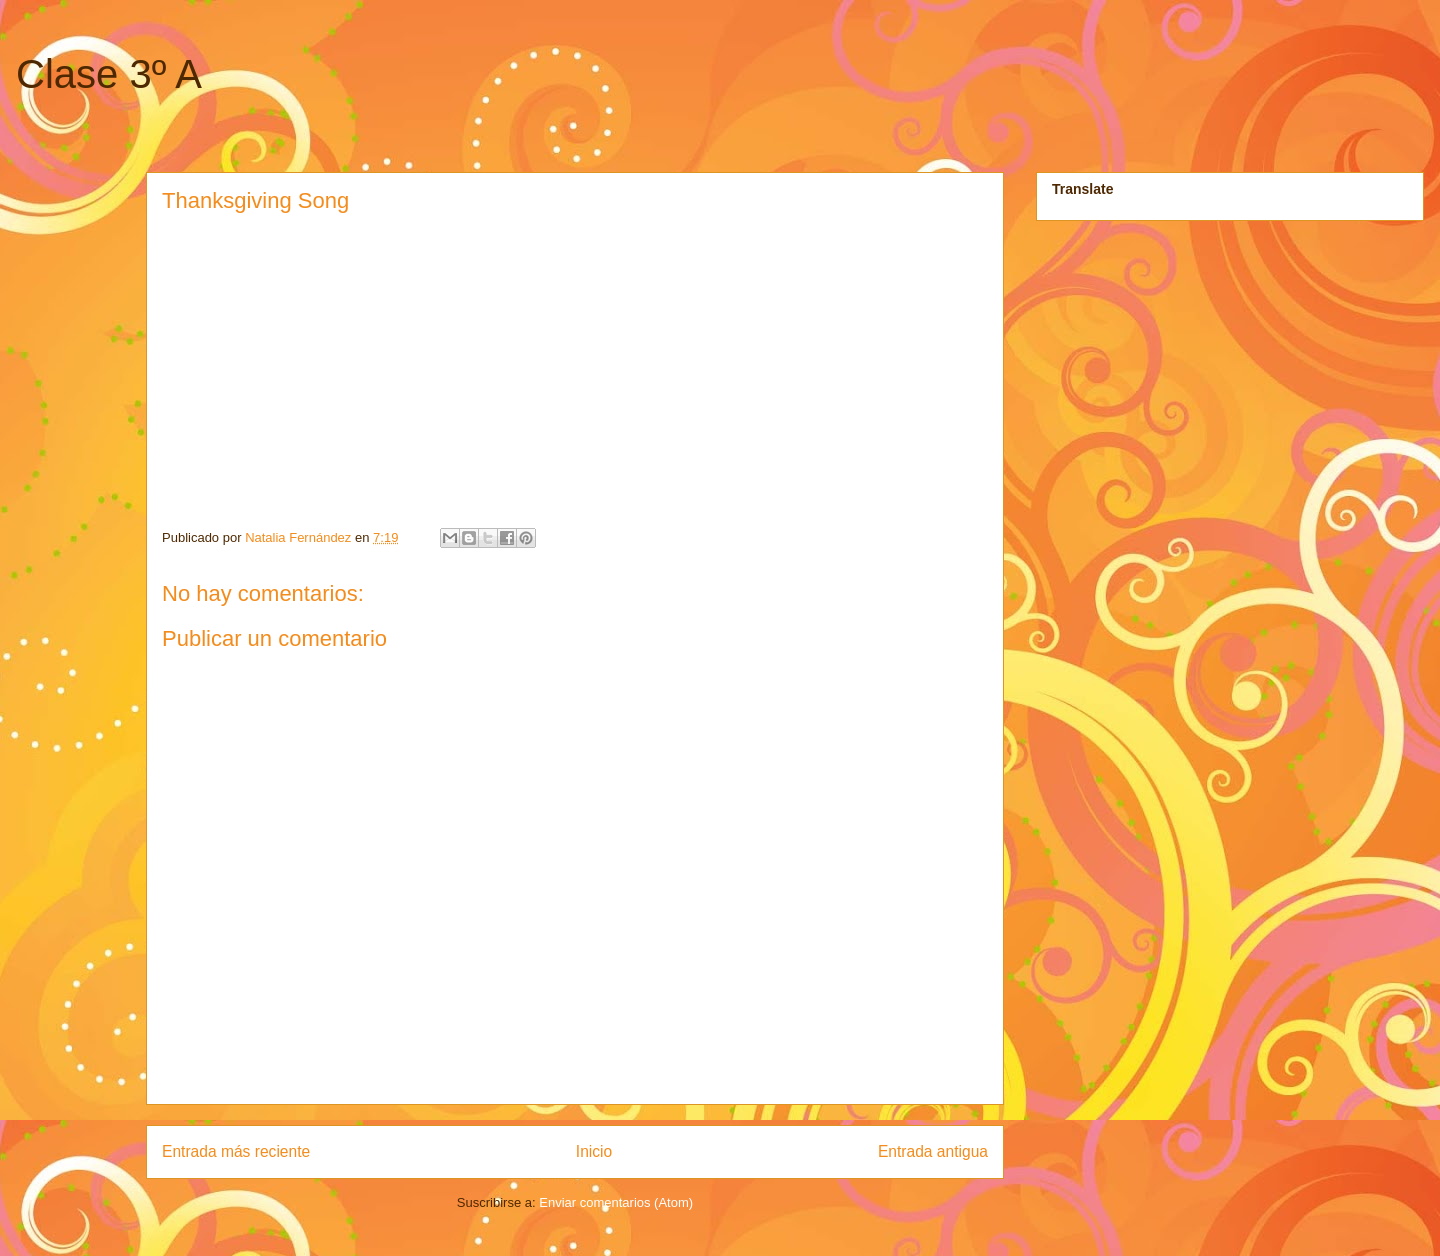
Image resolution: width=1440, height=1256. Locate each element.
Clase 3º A (109, 74)
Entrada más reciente (236, 1151)
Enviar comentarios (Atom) (616, 1202)
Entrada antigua (933, 1151)
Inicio (594, 1151)
